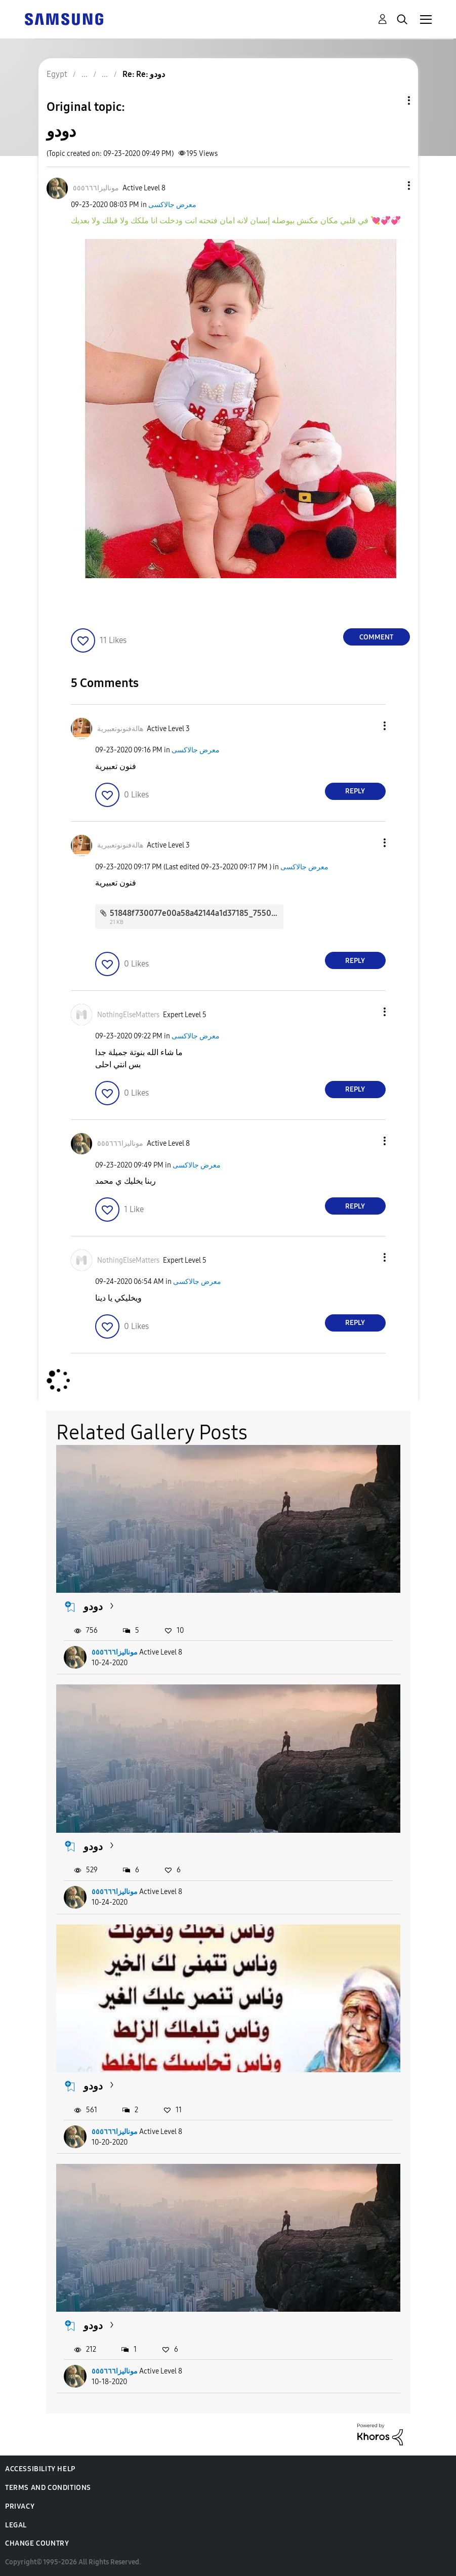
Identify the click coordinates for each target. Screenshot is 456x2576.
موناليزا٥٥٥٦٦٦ (115, 1652)
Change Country (37, 2543)
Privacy (19, 2506)
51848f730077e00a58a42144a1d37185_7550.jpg (197, 913)
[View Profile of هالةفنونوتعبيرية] (120, 728)
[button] (392, 185)
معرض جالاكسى (172, 204)
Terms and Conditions (48, 2487)
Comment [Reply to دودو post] (376, 637)
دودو (93, 1606)
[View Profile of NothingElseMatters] (128, 1015)
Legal (16, 2525)
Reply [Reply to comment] (355, 791)
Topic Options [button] (392, 100)
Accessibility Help (40, 2469)
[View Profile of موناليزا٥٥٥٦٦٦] (96, 188)
